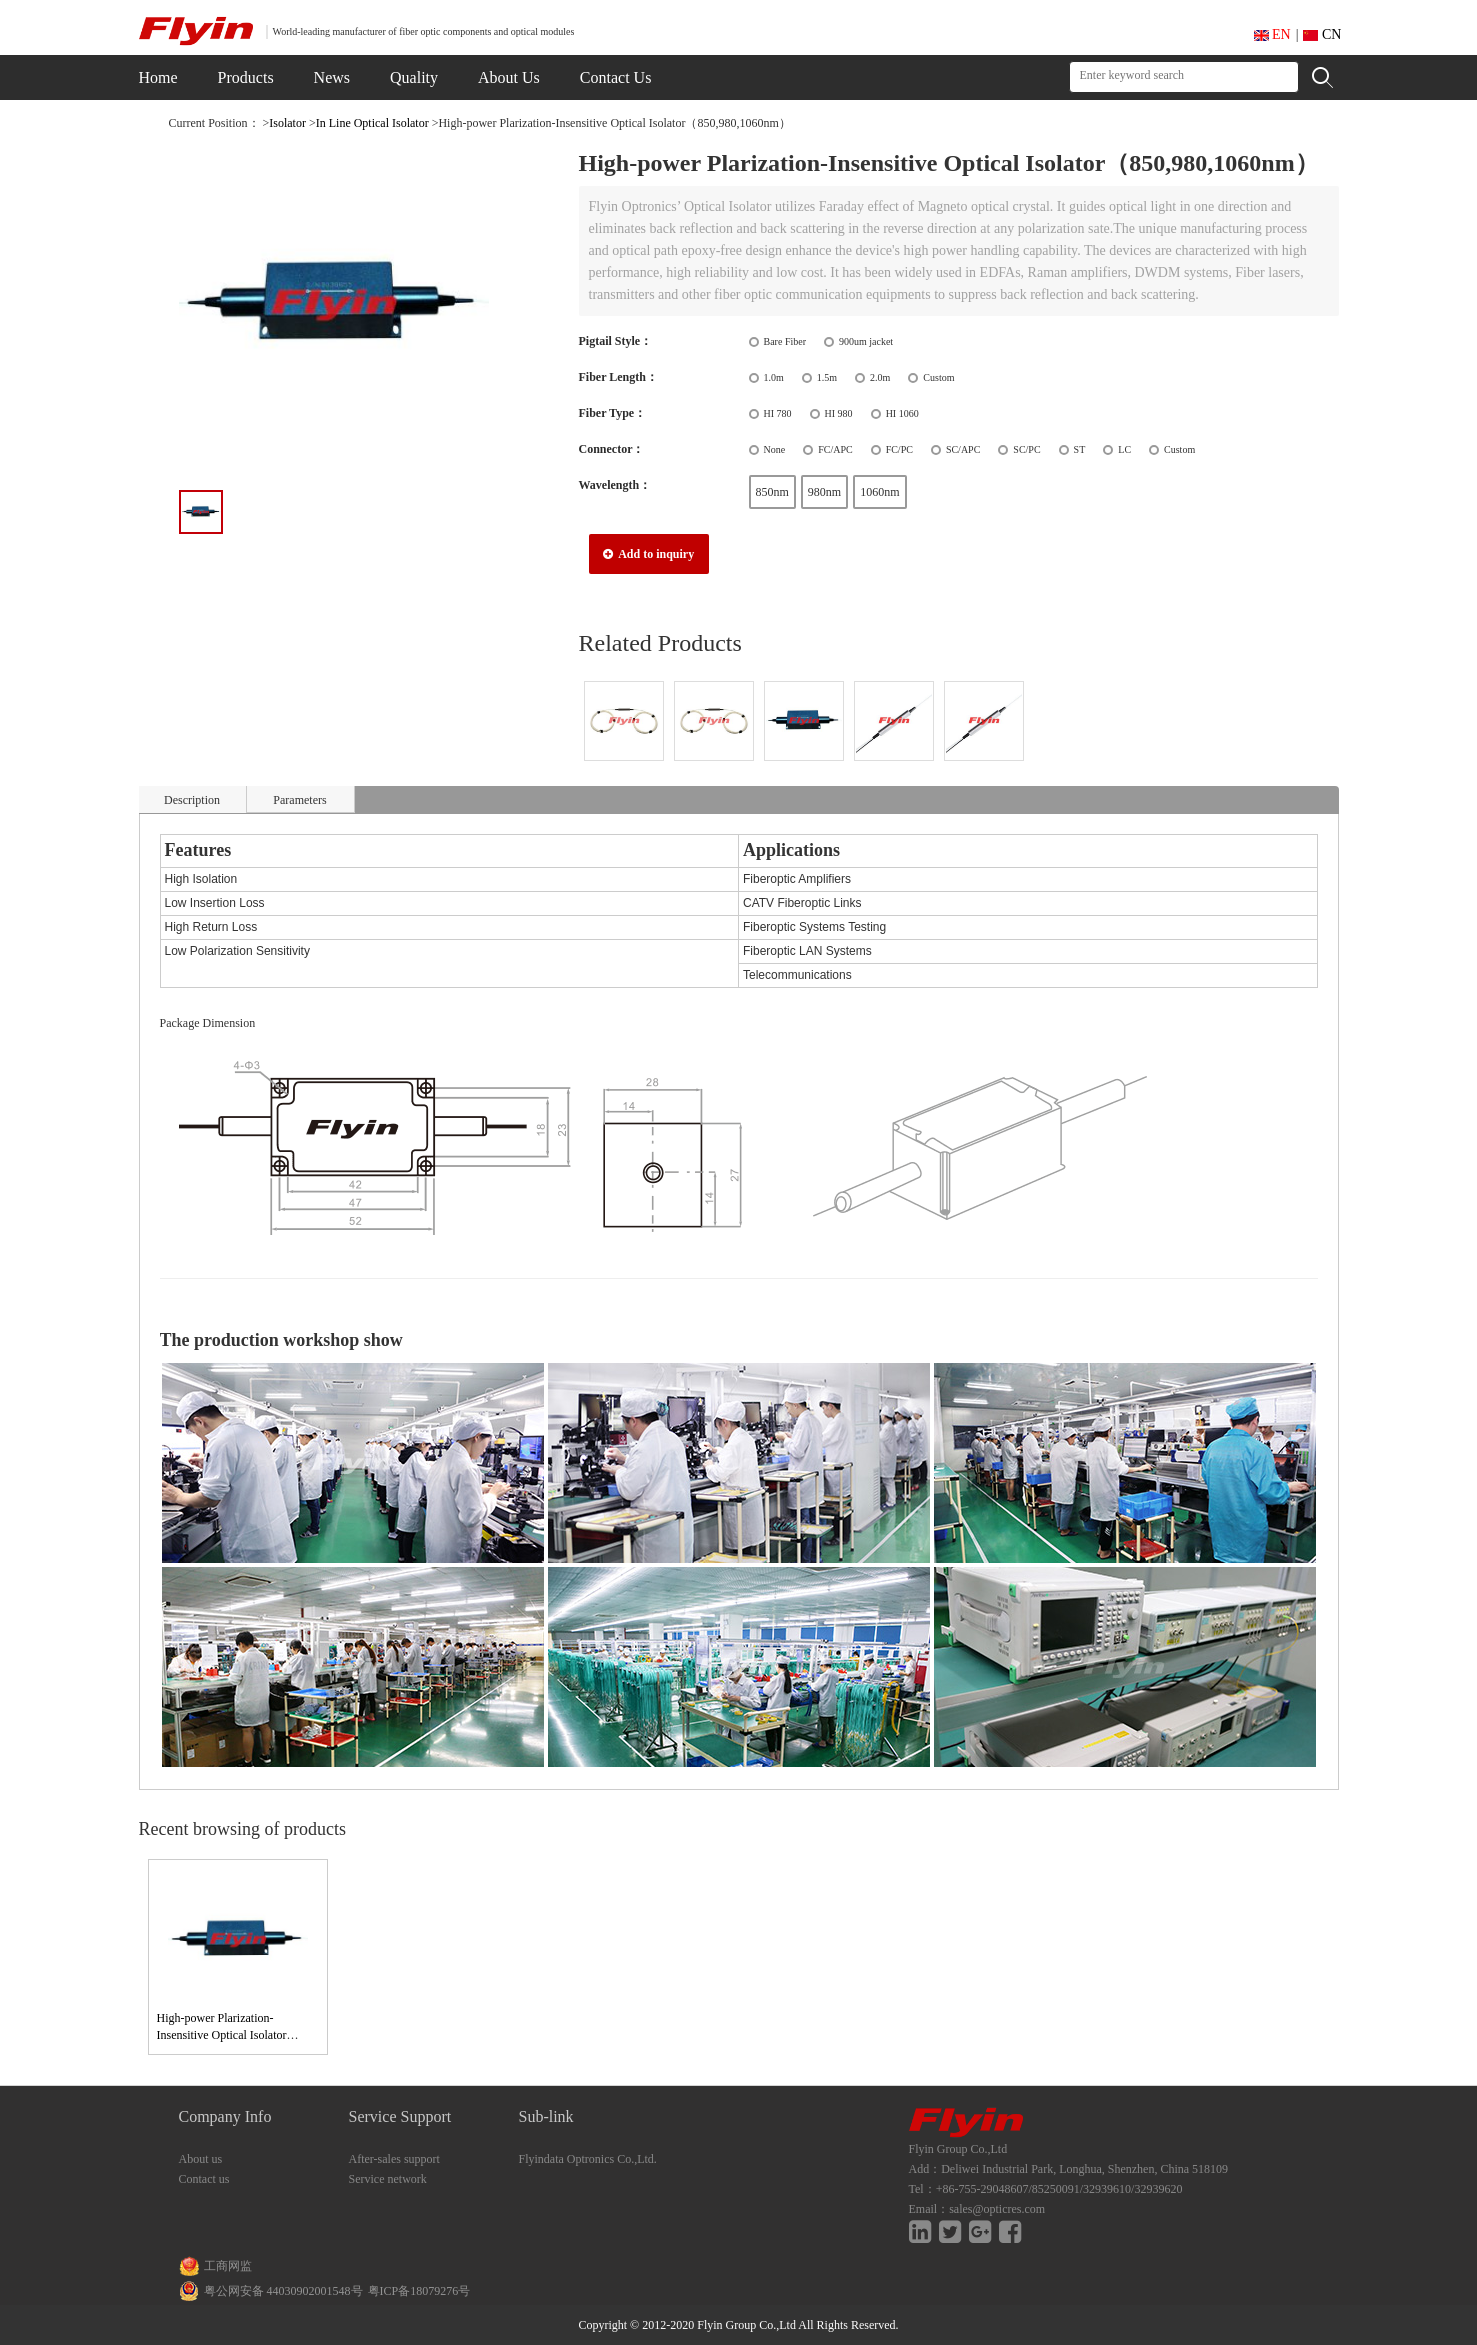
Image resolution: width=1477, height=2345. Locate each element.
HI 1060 (902, 413)
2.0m (880, 377)
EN (1272, 34)
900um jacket (866, 341)
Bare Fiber (785, 341)
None (775, 449)
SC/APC (963, 449)
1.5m (827, 377)
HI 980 (839, 413)
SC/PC (1026, 449)
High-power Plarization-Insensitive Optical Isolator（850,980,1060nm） (222, 2035)
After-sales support (394, 2159)
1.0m (774, 377)
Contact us (204, 2179)
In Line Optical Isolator (372, 123)
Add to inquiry (648, 554)
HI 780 (778, 413)
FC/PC (899, 449)
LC (1124, 449)
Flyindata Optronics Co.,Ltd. (588, 2159)
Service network (388, 2179)
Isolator (287, 123)
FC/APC (835, 449)
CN (1322, 34)
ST (1080, 449)
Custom (938, 377)
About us (201, 2159)
